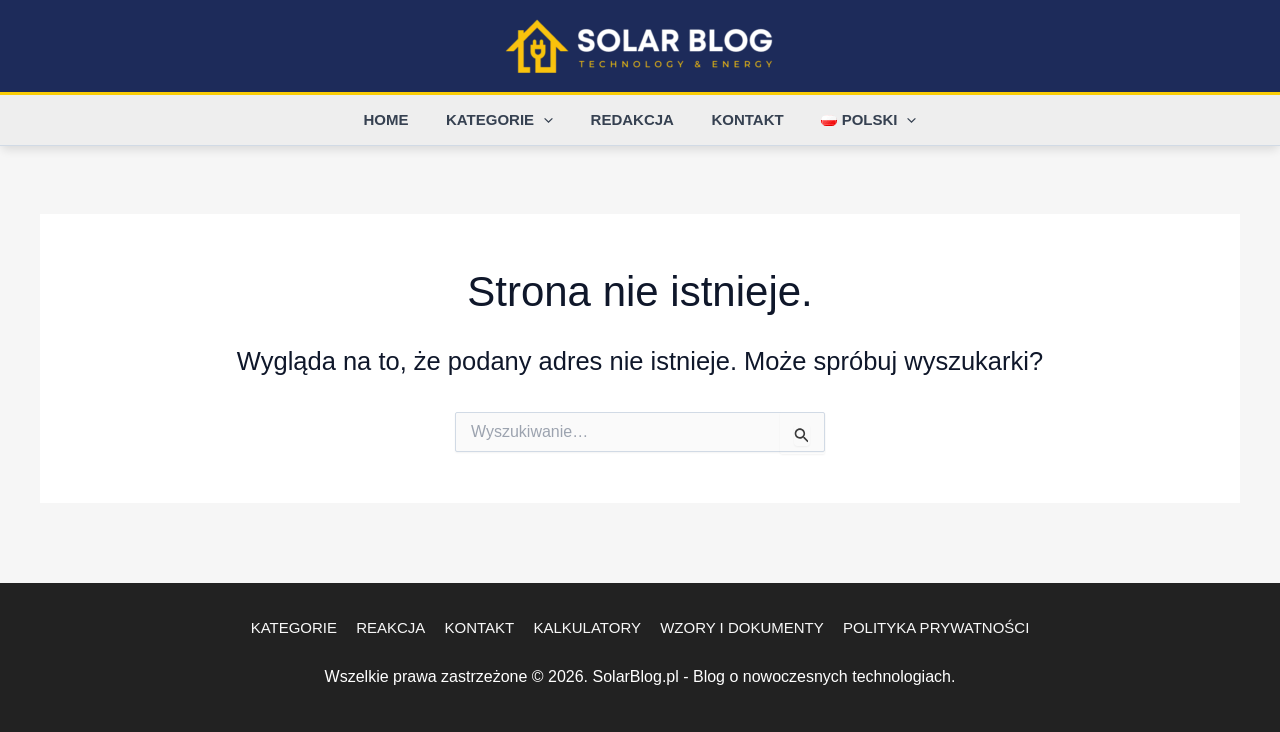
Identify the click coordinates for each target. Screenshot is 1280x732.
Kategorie (507, 120)
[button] (551, 120)
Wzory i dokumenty (736, 627)
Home (401, 119)
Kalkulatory (585, 627)
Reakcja (396, 627)
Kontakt (740, 119)
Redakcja (632, 119)
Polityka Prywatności (926, 627)
